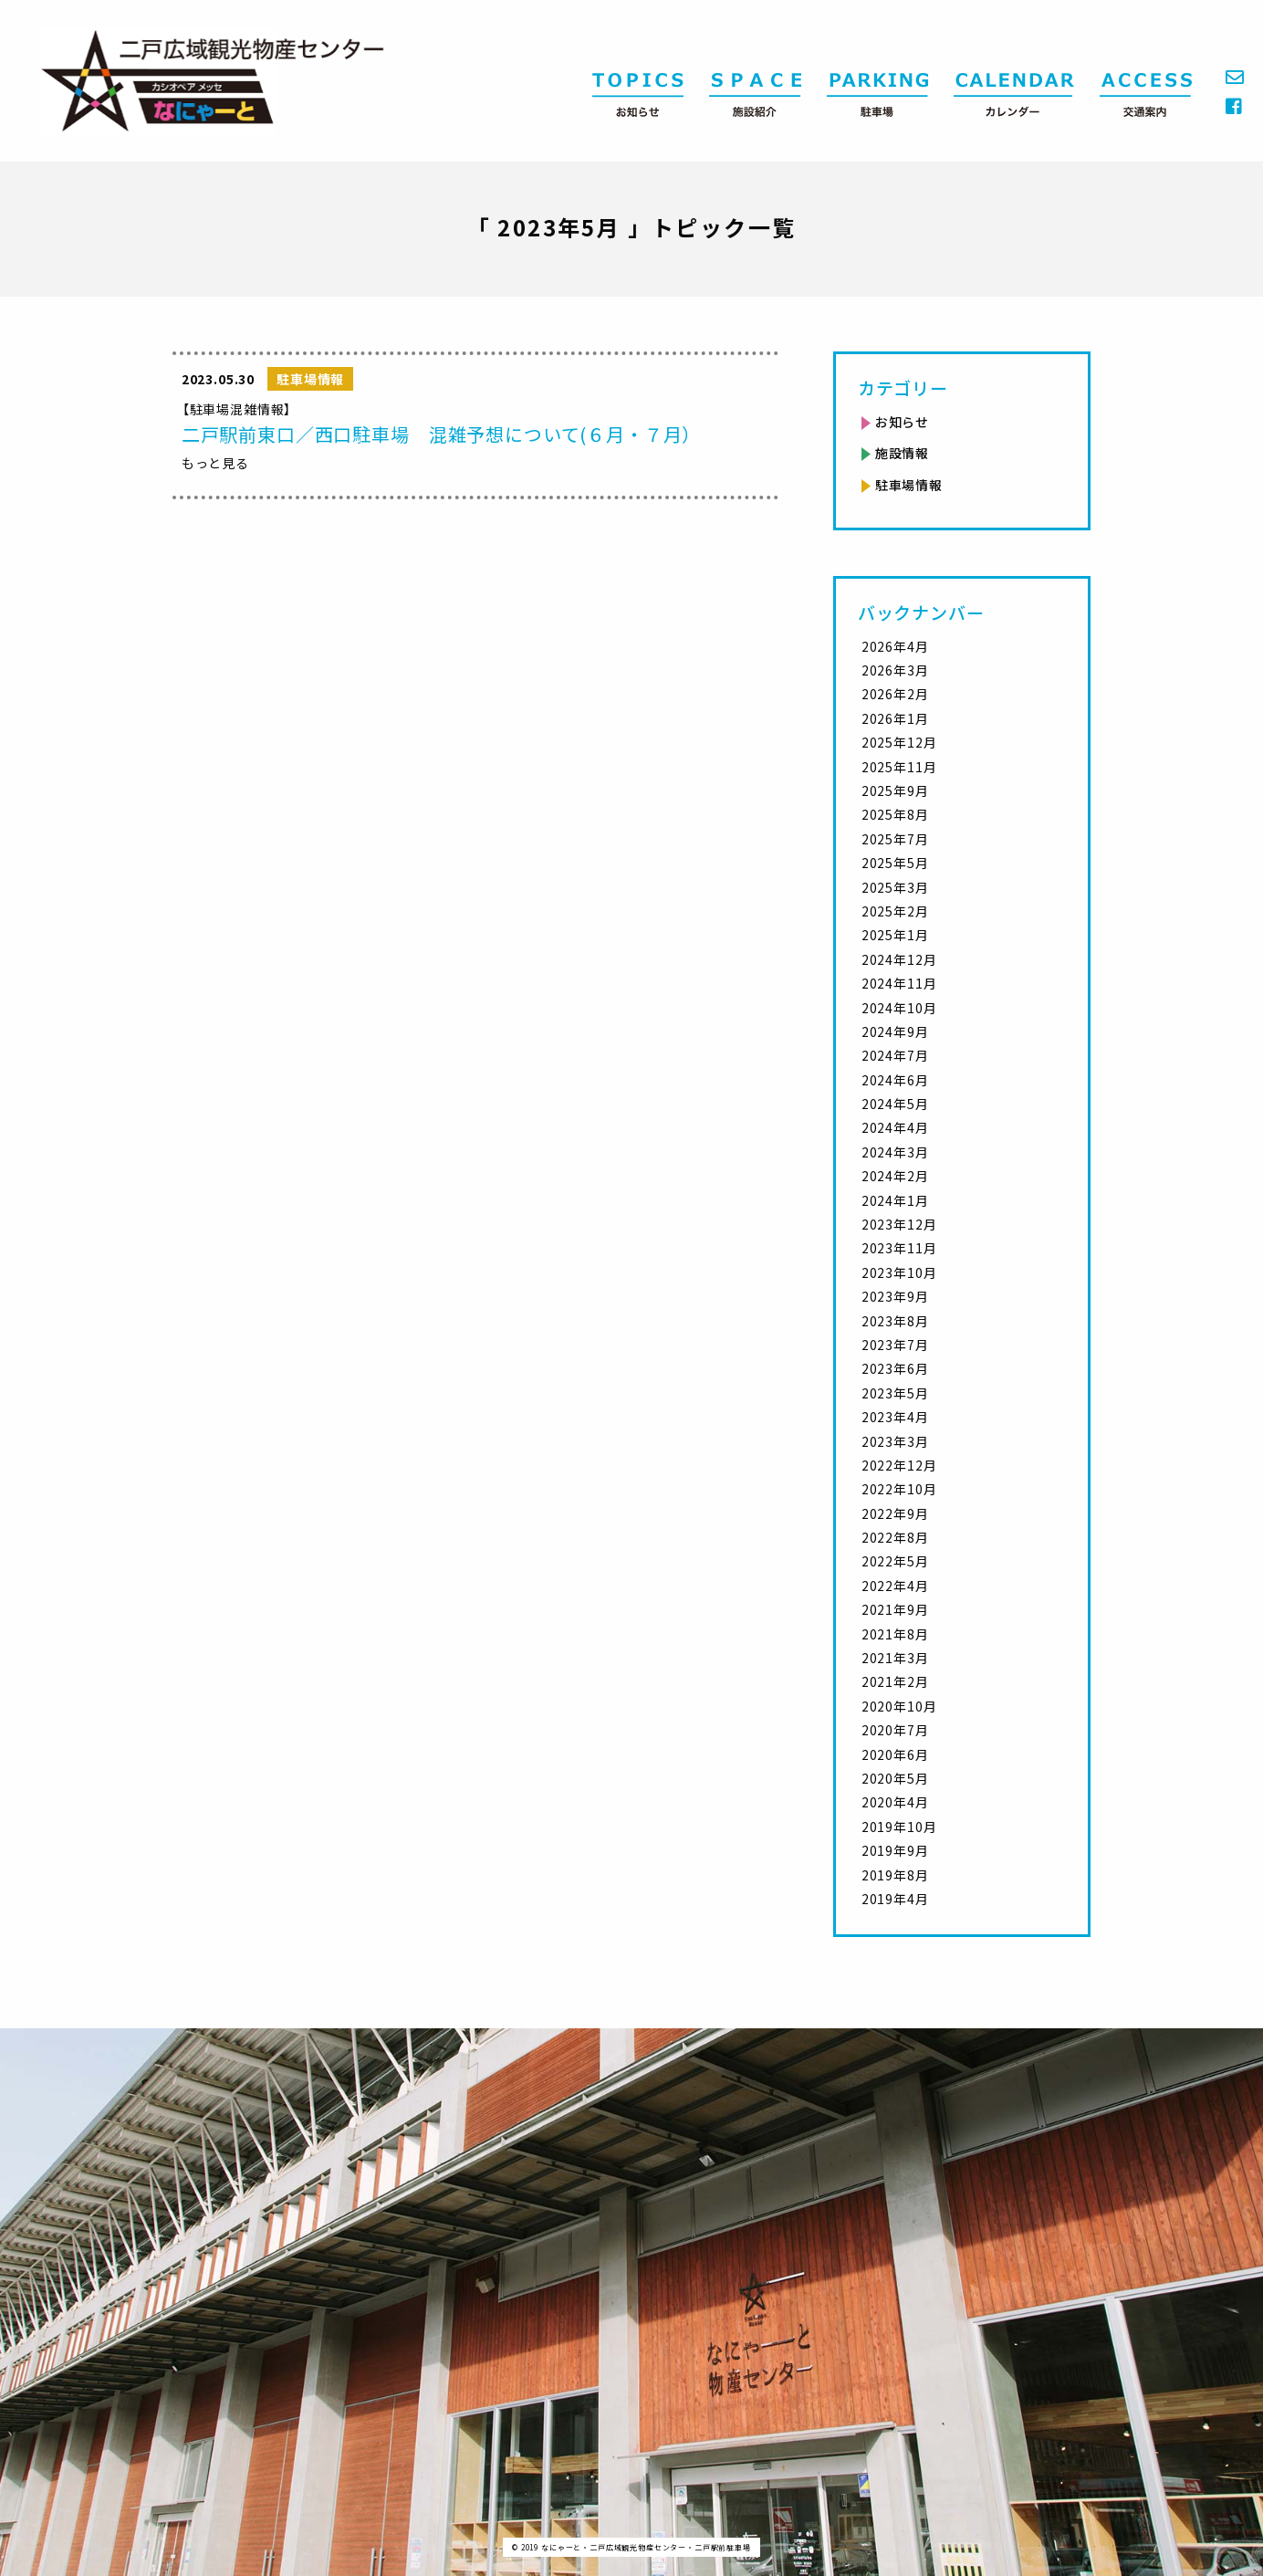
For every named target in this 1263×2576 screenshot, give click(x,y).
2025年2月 (895, 911)
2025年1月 (895, 935)
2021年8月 (895, 1634)
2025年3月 (895, 887)
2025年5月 (895, 862)
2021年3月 (895, 1658)
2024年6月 (895, 1080)
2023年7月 (895, 1344)
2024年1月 (895, 1200)
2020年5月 (895, 1778)
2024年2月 (895, 1176)
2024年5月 (895, 1103)
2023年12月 (899, 1224)
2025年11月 (899, 767)
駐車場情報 (909, 485)
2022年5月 (895, 1561)
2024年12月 (899, 959)
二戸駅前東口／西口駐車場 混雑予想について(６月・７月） (442, 434)
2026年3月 (895, 670)
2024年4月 (895, 1127)
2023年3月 (895, 1441)
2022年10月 (899, 1489)
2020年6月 (895, 1754)
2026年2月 (895, 694)
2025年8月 (895, 814)
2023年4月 (895, 1417)
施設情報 (902, 453)
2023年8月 (895, 1321)
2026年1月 (895, 718)
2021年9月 (895, 1609)
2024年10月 (899, 1008)
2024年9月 (895, 1031)
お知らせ (902, 422)
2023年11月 (899, 1248)
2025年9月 (895, 790)
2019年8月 (895, 1875)
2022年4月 (895, 1585)
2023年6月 (895, 1368)
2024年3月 (895, 1152)
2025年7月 (895, 839)
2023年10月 (899, 1272)
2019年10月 (899, 1826)
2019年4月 (895, 1899)
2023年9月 (895, 1296)
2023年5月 (895, 1393)
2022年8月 (895, 1537)
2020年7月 (895, 1730)
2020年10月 (899, 1706)
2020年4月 (895, 1802)
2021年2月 (895, 1681)
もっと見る (215, 463)
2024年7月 (895, 1055)
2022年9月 (895, 1513)
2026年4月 (895, 646)
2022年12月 (899, 1465)
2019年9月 (895, 1850)
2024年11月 (899, 983)
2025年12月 (899, 742)
